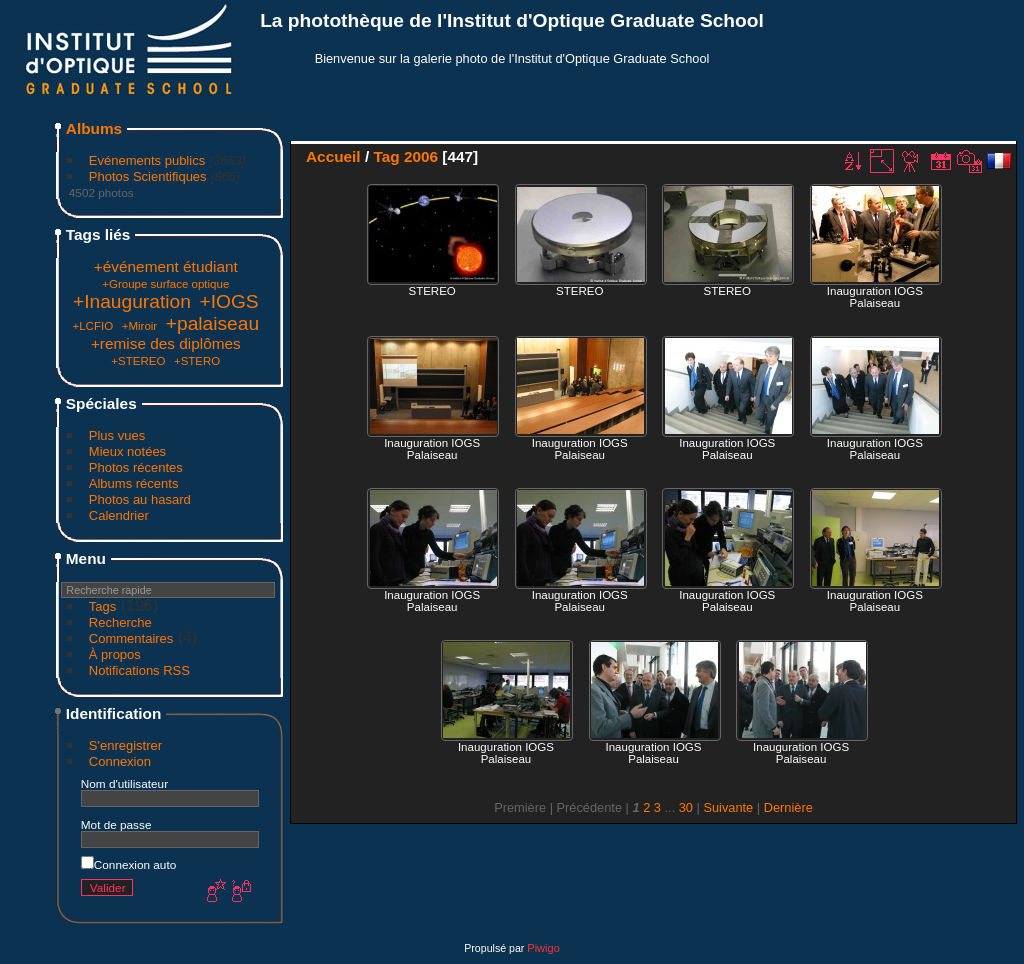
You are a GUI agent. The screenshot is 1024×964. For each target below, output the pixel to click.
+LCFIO (92, 326)
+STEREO (138, 361)
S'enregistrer (125, 745)
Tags (102, 606)
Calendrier (119, 515)
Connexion (120, 761)
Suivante (728, 807)
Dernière (788, 807)
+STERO (197, 361)
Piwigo (543, 948)
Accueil (333, 156)
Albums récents (134, 483)
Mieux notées (127, 451)
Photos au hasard (140, 499)
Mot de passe (116, 824)
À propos (115, 654)
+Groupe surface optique (165, 284)
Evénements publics (147, 160)
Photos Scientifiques (148, 176)
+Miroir (140, 326)
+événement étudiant (166, 266)
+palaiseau (212, 323)
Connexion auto (128, 864)
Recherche (120, 622)
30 (686, 807)
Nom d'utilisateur (124, 783)
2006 (421, 156)
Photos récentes (136, 467)
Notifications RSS (139, 670)
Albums (94, 128)
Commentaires (131, 638)
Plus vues (117, 435)
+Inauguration (132, 301)
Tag (386, 156)
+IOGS (228, 301)
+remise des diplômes (166, 343)
